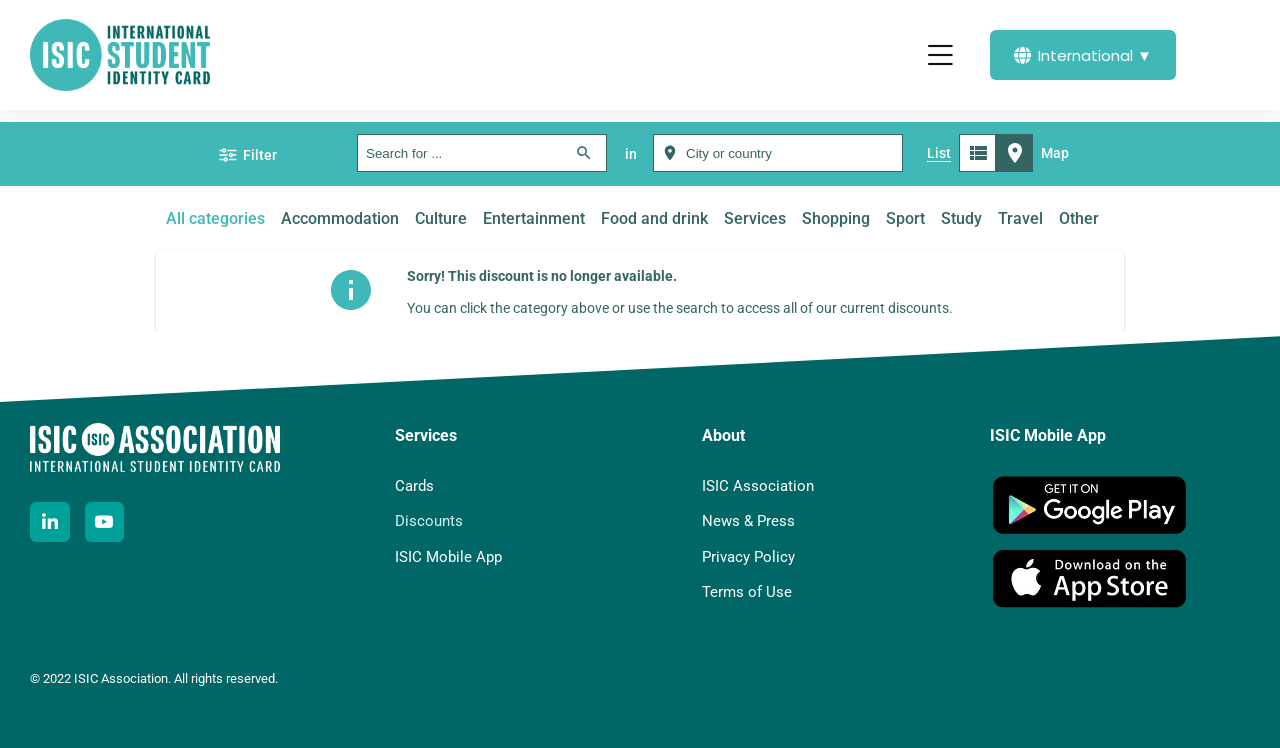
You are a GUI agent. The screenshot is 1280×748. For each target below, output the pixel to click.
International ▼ (1083, 55)
